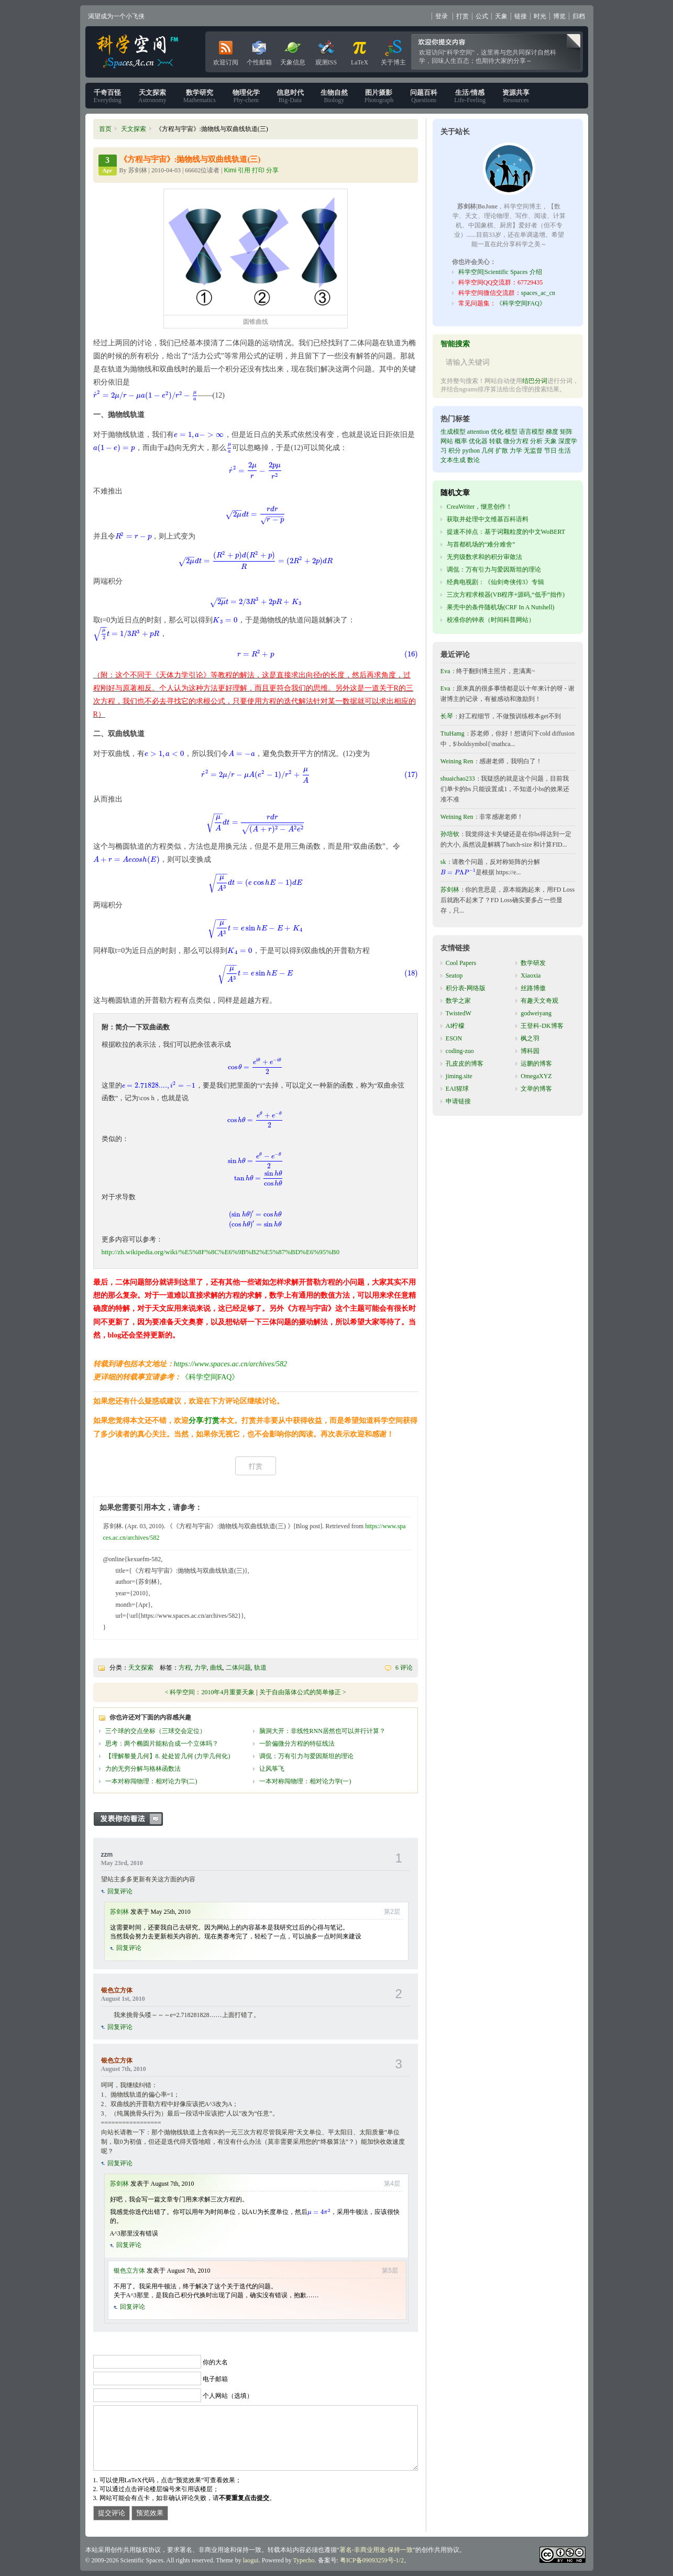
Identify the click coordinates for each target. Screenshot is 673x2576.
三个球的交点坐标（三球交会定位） (155, 1731)
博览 (559, 16)
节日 (550, 450)
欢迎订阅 (225, 50)
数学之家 (458, 1000)
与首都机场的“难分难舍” (481, 544)
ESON (454, 1038)
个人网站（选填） (228, 2395)
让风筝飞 (271, 1768)
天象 (501, 16)
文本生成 (453, 460)
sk (443, 861)
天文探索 (133, 129)
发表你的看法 (133, 1819)
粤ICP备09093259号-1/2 (372, 2560)
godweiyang (536, 1013)
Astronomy (152, 96)
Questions (423, 96)
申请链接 (458, 1101)
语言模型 (531, 431)
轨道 (260, 1667)
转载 (495, 441)
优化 (497, 431)
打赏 (462, 16)
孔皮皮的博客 (464, 1063)
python (471, 450)
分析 (536, 441)
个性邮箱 (259, 50)
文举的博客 (536, 1088)
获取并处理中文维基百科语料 (487, 519)
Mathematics (199, 96)
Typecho (303, 2560)
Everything (108, 96)
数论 (473, 460)
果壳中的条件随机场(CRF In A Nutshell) (501, 607)
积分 (454, 450)
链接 (520, 16)
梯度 (552, 431)
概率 (461, 441)
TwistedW (458, 1013)
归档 (578, 16)
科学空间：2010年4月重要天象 (212, 1692)
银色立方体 (117, 1990)
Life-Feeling (470, 96)
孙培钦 (449, 834)
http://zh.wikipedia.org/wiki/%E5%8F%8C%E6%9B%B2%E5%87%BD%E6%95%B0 (221, 1252)
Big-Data (290, 96)
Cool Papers (461, 963)
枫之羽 (530, 1038)
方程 (185, 1667)
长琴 (446, 716)
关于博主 (393, 50)
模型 (511, 431)
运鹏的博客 (536, 1063)
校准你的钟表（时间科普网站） (491, 619)
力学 (200, 1667)
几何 (487, 450)
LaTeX (359, 50)
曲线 (216, 1667)
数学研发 (533, 963)
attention (478, 431)
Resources (515, 96)
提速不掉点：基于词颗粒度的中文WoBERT (506, 531)
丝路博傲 (533, 988)
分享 (196, 1420)
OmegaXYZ (536, 1076)
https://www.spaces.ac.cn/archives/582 (231, 1364)
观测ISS (326, 50)
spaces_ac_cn (538, 293)
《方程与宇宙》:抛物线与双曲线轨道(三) (190, 159)
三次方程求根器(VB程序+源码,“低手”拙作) (506, 594)
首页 (105, 129)
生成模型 (453, 431)
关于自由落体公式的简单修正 (300, 1692)
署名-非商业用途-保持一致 (376, 2549)
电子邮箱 (215, 2379)
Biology (334, 96)
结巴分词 (534, 381)
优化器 (478, 441)
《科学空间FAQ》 (210, 1377)
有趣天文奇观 (539, 1000)
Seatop (454, 975)
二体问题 (238, 1667)
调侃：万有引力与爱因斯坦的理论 (306, 1756)
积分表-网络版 (466, 988)
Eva (445, 671)
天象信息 (292, 50)
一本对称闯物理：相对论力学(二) (151, 1781)
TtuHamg (452, 733)
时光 (540, 16)
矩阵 (566, 431)
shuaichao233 (457, 778)
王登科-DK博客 (542, 1025)
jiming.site (459, 1076)
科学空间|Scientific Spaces (138, 51)
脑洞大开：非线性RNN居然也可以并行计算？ (322, 1731)
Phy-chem (246, 96)
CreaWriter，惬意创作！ (479, 506)
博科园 (530, 1051)
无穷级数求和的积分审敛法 (484, 557)
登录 (441, 16)
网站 (446, 441)
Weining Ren (456, 761)
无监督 (533, 450)
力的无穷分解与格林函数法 (143, 1768)
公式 (482, 16)
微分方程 (515, 441)
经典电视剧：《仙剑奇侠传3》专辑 (495, 582)
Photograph (379, 96)
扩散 (501, 450)
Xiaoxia (530, 975)
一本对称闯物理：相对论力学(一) (305, 1781)
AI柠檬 (455, 1025)
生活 (564, 450)
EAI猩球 (457, 1088)
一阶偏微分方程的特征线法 (297, 1743)
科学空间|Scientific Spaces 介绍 (500, 272)
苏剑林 (119, 1911)
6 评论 (404, 1667)
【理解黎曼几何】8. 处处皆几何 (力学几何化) (167, 1756)
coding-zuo (460, 1051)
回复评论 (120, 1891)
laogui (251, 2560)
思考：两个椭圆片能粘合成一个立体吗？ (161, 1743)
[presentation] (145, 395)
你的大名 (215, 2362)
